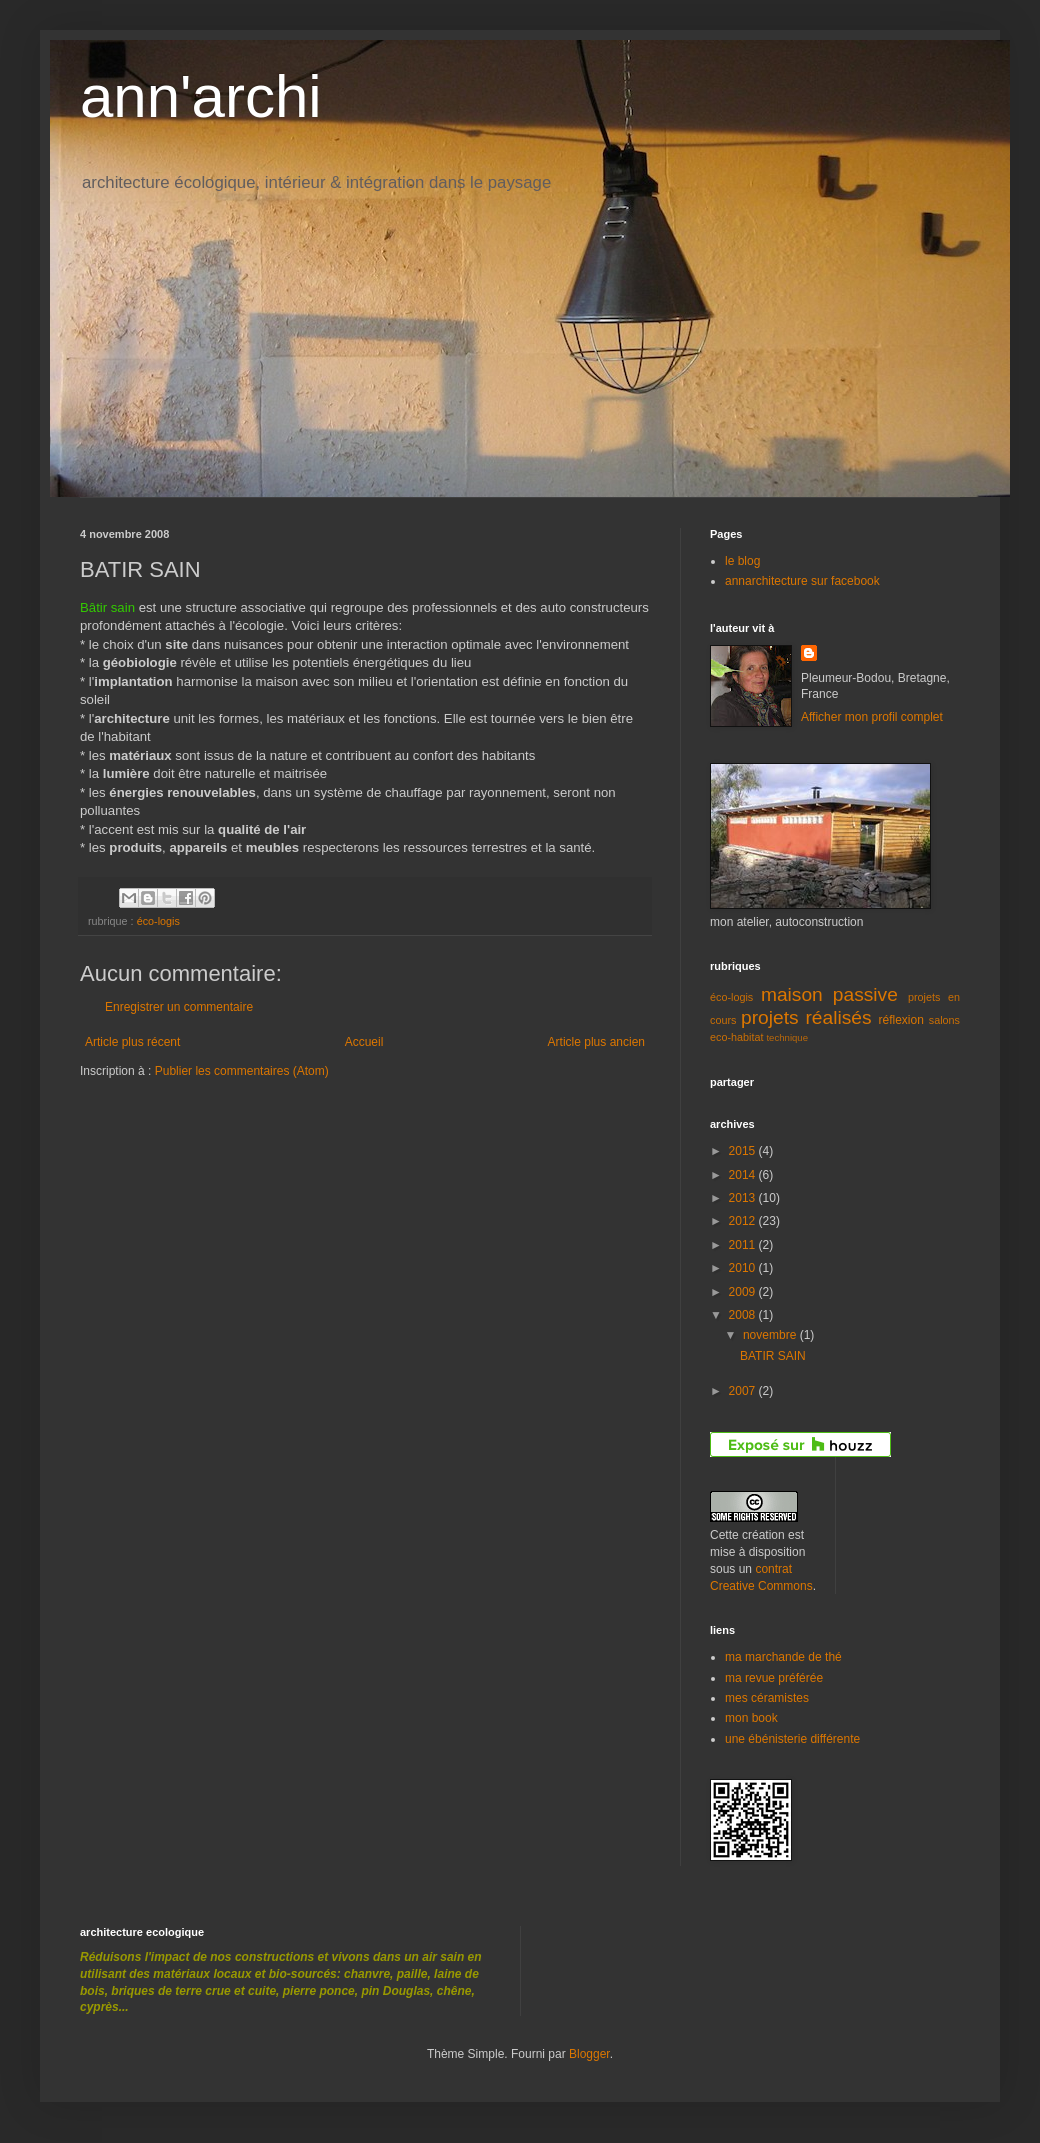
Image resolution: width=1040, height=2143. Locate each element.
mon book (751, 1718)
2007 (744, 1391)
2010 (744, 1268)
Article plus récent (132, 1042)
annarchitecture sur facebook (802, 581)
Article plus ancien (596, 1042)
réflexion (901, 1020)
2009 (744, 1292)
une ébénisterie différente (792, 1739)
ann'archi (201, 96)
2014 (744, 1175)
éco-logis (158, 921)
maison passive (829, 994)
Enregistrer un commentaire (179, 1007)
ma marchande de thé (783, 1657)
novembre (771, 1335)
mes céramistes (767, 1698)
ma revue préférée (774, 1678)
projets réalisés (806, 1017)
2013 (744, 1198)
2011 (744, 1245)
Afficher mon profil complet (872, 717)
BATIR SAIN (773, 1356)
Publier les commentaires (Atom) (242, 1071)
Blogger (589, 2054)
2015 (744, 1151)
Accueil (364, 1042)
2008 (744, 1315)
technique (787, 1037)
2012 (744, 1221)
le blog (742, 561)
